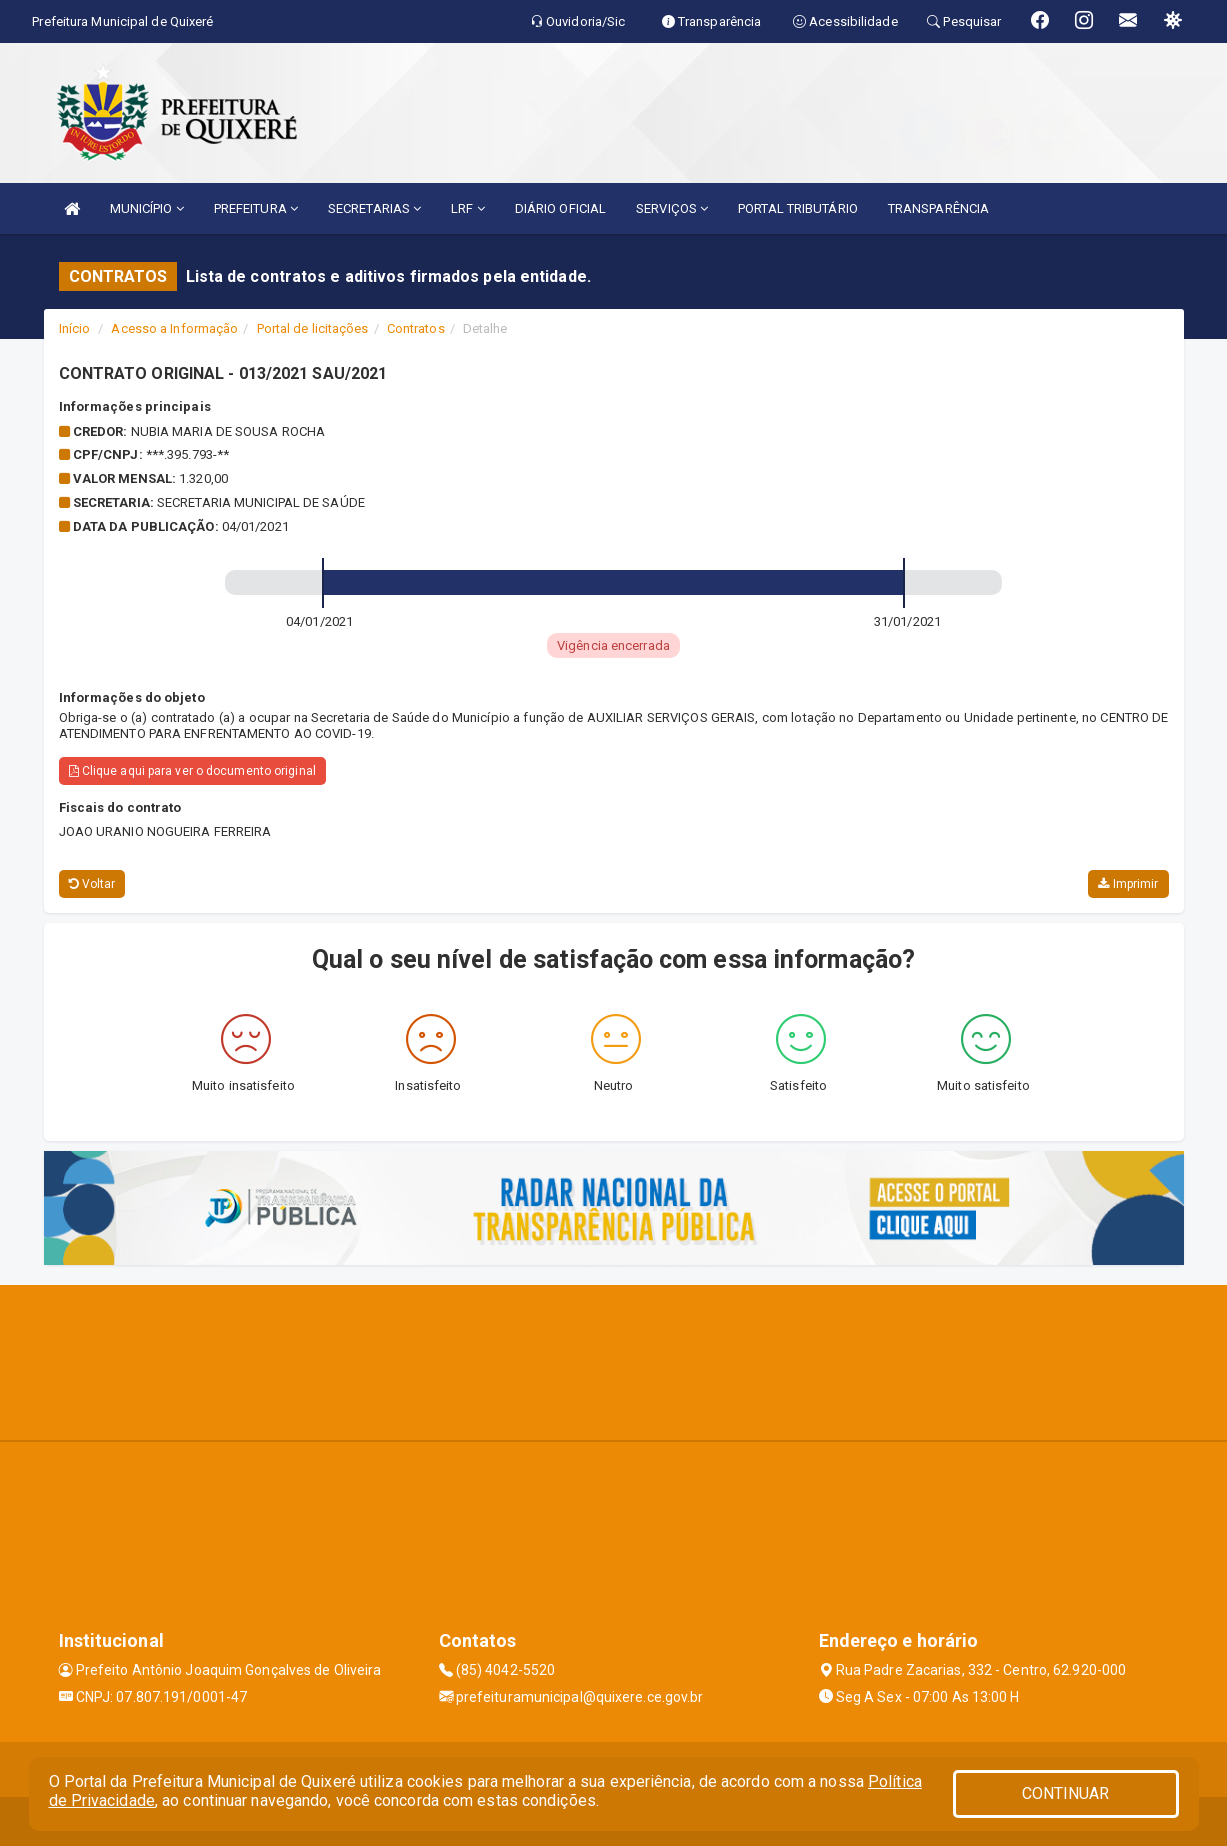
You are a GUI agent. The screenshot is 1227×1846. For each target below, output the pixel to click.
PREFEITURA (256, 208)
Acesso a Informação (174, 328)
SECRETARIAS (374, 208)
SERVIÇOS (672, 208)
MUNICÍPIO (147, 208)
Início (75, 328)
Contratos (416, 328)
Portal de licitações (313, 328)
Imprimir (1128, 884)
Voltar (92, 884)
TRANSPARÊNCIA (938, 208)
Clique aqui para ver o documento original (192, 771)
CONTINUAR (1066, 1793)
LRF (468, 208)
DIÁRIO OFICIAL (560, 208)
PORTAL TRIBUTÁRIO (798, 208)
